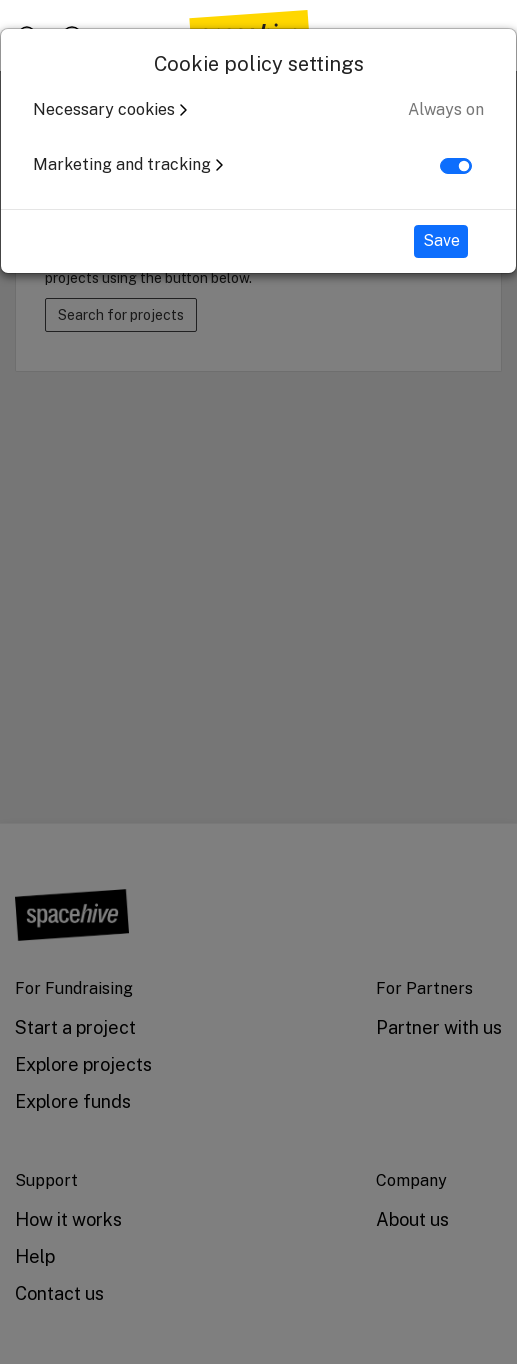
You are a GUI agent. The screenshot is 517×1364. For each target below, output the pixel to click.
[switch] (456, 166)
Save (441, 240)
